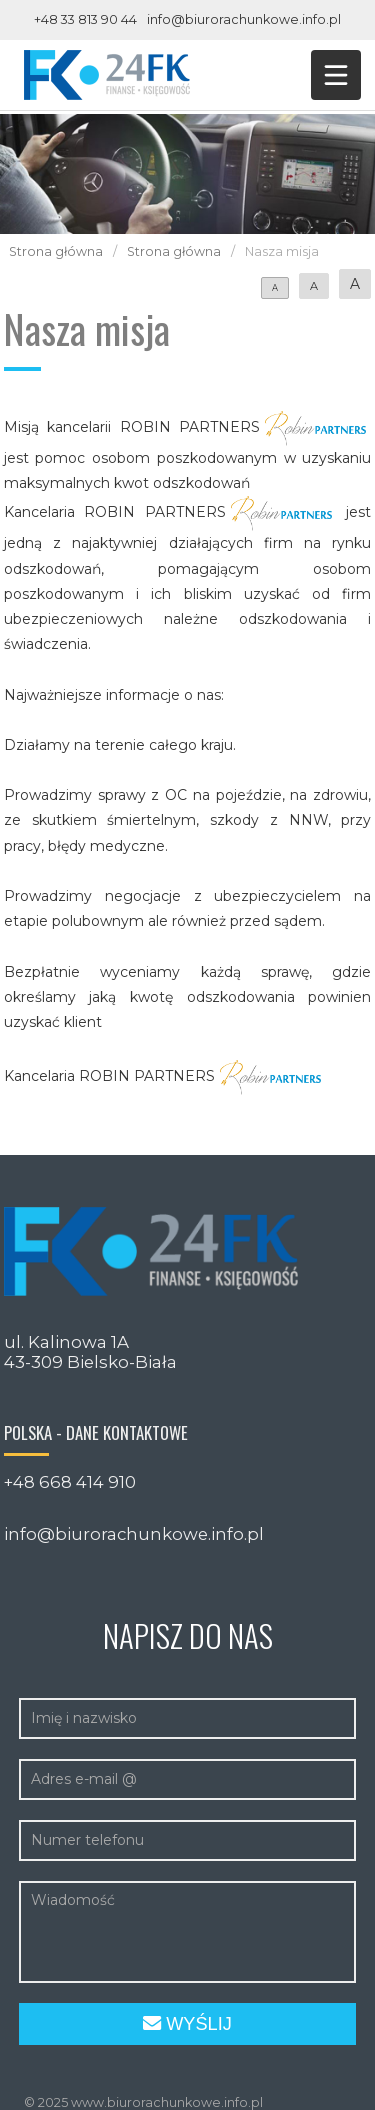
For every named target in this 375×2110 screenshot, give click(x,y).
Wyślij (187, 2024)
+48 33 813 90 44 (85, 19)
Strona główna (56, 251)
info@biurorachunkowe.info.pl (244, 19)
